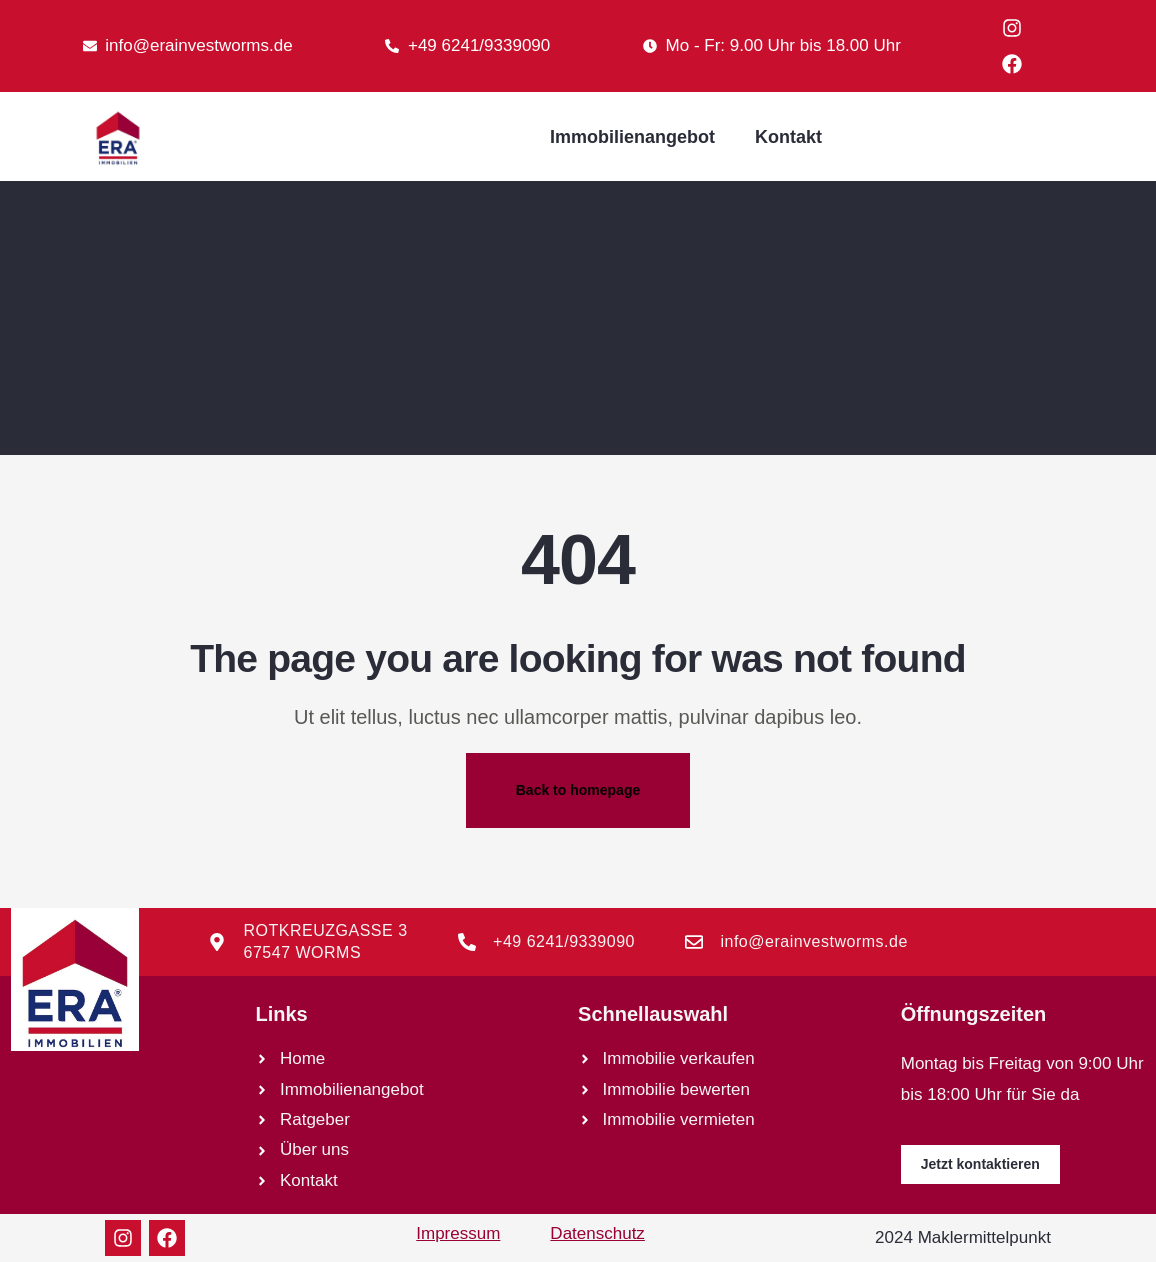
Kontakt (788, 137)
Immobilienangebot (632, 137)
